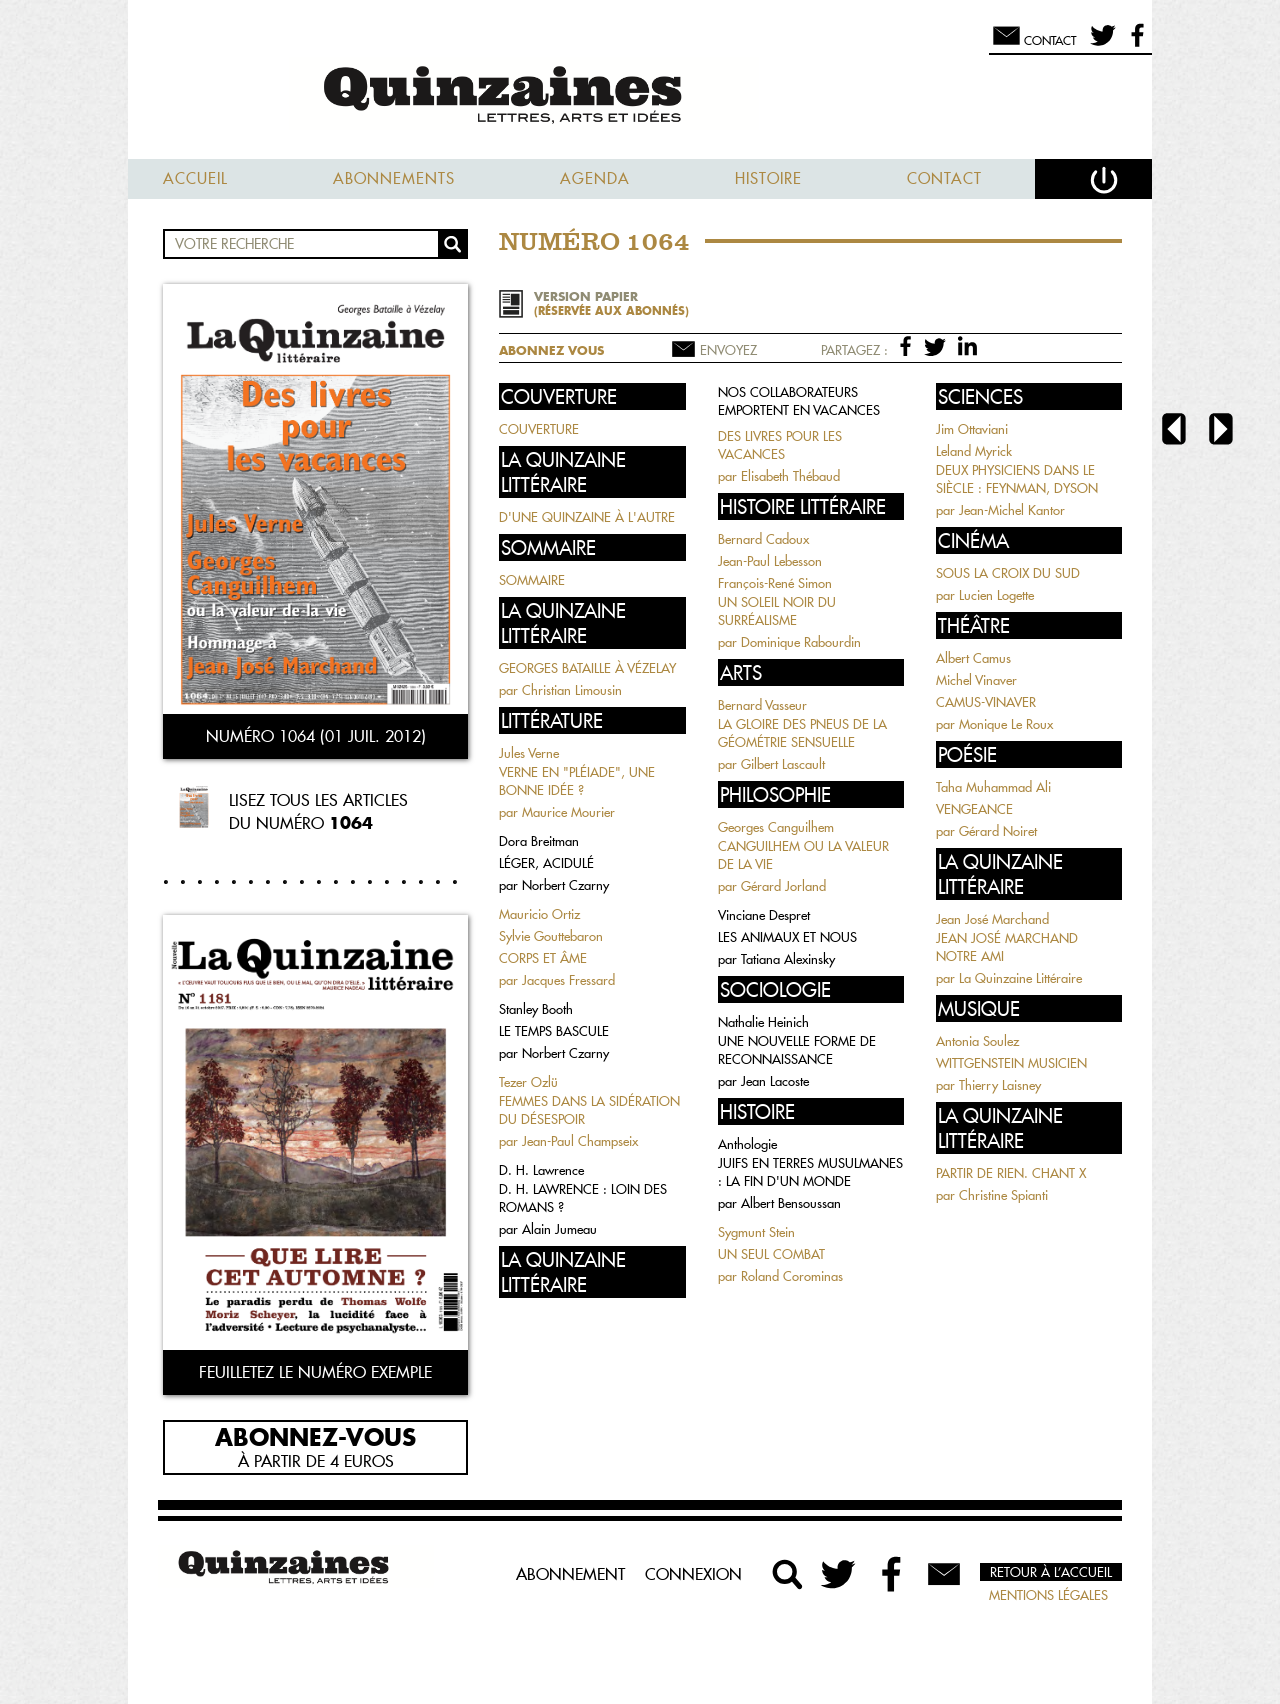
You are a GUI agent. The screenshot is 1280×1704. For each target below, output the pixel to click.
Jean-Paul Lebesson (770, 561)
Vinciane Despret (764, 915)
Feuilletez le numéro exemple (315, 1372)
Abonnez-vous (315, 1436)
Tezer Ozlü (528, 1082)
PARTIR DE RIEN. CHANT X (1011, 1173)
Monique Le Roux (1006, 724)
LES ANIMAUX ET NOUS (787, 937)
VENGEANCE (974, 809)
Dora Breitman (539, 841)
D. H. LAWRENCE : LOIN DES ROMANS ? (583, 1198)
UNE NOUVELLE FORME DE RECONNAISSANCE (797, 1050)
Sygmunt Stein (756, 1232)
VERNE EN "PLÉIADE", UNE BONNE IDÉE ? (577, 781)
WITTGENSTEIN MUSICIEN (1011, 1063)
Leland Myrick (974, 451)
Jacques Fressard (568, 980)
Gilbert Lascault (783, 764)
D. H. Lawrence (541, 1170)
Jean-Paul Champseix (580, 1141)
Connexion (693, 1574)
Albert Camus (973, 658)
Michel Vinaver (976, 680)
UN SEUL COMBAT (771, 1254)
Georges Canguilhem (776, 827)
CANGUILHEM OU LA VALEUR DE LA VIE (803, 855)
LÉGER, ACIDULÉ (546, 863)
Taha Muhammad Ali (993, 787)
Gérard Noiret (998, 831)
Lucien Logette (996, 595)
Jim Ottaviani (972, 429)
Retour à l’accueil (1051, 1572)
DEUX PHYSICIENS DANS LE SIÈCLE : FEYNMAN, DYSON (1017, 479)
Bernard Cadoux (763, 539)
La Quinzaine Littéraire (1020, 978)
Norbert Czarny (565, 885)
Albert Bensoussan (791, 1203)
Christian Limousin (572, 690)
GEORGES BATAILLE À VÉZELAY (587, 668)
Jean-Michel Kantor (1012, 510)
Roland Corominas (792, 1276)
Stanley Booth (536, 1009)
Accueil (195, 178)
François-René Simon (775, 583)
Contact (944, 178)
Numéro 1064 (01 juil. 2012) (316, 736)
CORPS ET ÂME (543, 958)
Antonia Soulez (977, 1041)
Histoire (768, 178)
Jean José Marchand (992, 919)
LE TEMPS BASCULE (554, 1031)
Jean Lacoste (775, 1081)
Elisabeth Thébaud (790, 476)
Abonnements (394, 178)
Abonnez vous (551, 350)
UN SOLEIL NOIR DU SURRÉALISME (777, 611)
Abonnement (570, 1574)
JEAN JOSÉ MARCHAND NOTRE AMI (1007, 947)
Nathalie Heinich (763, 1022)
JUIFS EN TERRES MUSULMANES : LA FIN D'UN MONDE (810, 1172)
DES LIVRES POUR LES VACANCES (780, 445)
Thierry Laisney (1000, 1085)
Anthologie (747, 1144)
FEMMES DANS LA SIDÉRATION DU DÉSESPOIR (589, 1110)
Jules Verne (529, 753)
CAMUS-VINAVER (986, 702)
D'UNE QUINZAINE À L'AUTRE (587, 517)
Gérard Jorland (783, 886)
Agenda (595, 178)
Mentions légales (1048, 1595)
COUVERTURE (539, 429)
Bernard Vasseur (762, 705)
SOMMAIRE (532, 580)
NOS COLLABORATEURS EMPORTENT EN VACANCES (799, 401)
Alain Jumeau (559, 1229)
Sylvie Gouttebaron (551, 936)
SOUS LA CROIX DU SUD (1008, 573)
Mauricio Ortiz (539, 914)
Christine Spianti (1003, 1195)
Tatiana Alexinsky (788, 959)
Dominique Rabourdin (801, 642)
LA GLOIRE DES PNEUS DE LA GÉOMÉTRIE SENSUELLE (802, 733)
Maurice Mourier (568, 812)
